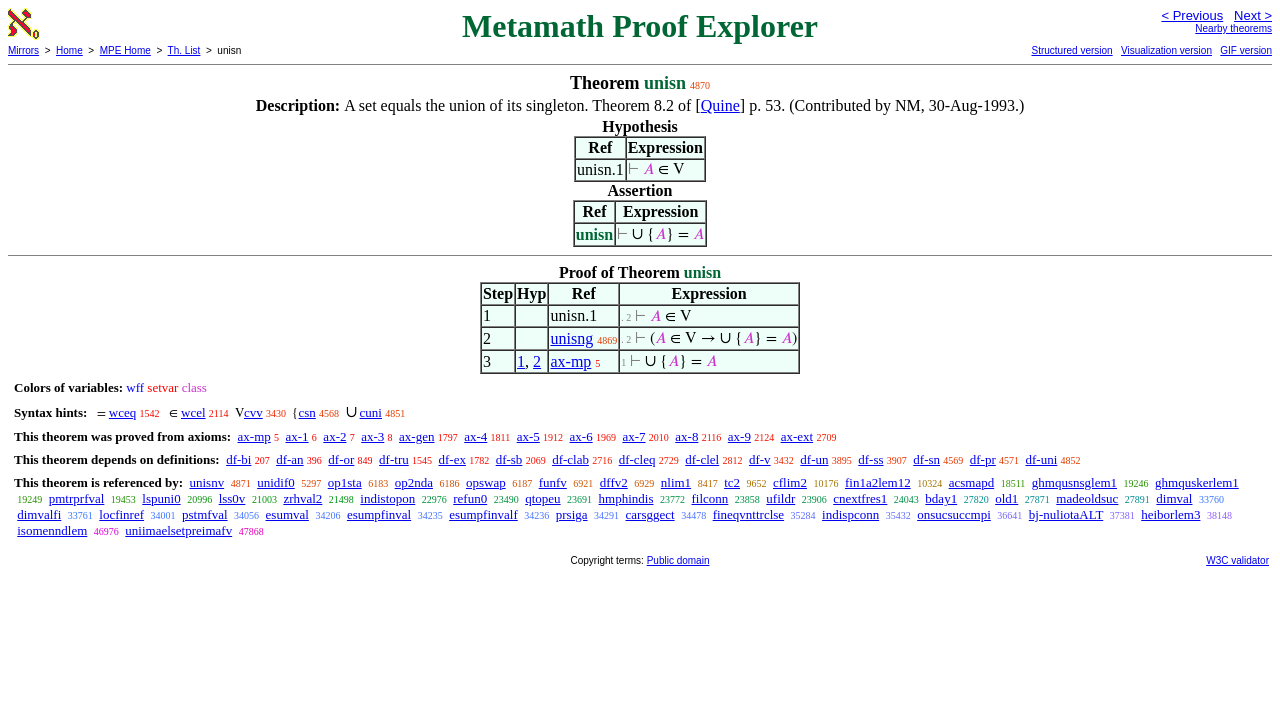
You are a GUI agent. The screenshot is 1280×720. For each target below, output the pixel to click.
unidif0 (276, 482)
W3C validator (1237, 560)
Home (69, 50)
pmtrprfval (77, 498)
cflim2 (790, 482)
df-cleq (637, 459)
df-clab (570, 459)
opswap (486, 482)
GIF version (1246, 50)
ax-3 (372, 436)
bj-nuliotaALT (1066, 514)
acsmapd (971, 482)
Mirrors (23, 50)
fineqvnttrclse (748, 514)
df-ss (870, 459)
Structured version (1071, 50)
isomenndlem (52, 530)
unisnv (206, 482)
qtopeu (542, 498)
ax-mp (570, 361)
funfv (553, 482)
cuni (371, 412)
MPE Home (125, 50)
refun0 (470, 498)
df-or (341, 459)
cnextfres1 (860, 498)
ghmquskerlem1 (1197, 482)
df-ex (451, 459)
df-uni (1042, 459)
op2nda (414, 482)
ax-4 (475, 436)
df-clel (702, 459)
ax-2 (334, 436)
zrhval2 (302, 498)
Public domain (678, 560)
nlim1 (676, 482)
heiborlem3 (1170, 514)
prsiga (572, 514)
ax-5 (528, 436)
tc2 (732, 482)
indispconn (850, 514)
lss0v (232, 498)
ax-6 (581, 436)
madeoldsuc (1087, 498)
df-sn (926, 459)
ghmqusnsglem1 (1074, 482)
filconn (710, 498)
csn (306, 412)
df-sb (509, 459)
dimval (1174, 498)
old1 (1006, 498)
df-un (814, 459)
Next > (1253, 15)
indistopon (387, 498)
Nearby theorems (1233, 28)
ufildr (780, 498)
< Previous (1192, 15)
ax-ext (797, 436)
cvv (253, 412)
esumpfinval (379, 514)
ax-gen (416, 436)
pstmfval (205, 514)
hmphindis (626, 498)
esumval (287, 514)
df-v (760, 459)
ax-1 (297, 436)
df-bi (238, 459)
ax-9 (739, 436)
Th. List (184, 50)
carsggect (650, 514)
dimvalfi (39, 514)
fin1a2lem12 (878, 482)
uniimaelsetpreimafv (178, 530)
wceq (122, 412)
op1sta (345, 482)
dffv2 (614, 482)
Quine (720, 105)
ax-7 (633, 436)
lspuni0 (161, 498)
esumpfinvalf (483, 514)
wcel (193, 412)
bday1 (941, 498)
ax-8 (686, 436)
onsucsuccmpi (954, 514)
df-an (289, 459)
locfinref (121, 514)
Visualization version (1166, 50)
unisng (571, 338)
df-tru (394, 459)
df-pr (983, 459)
